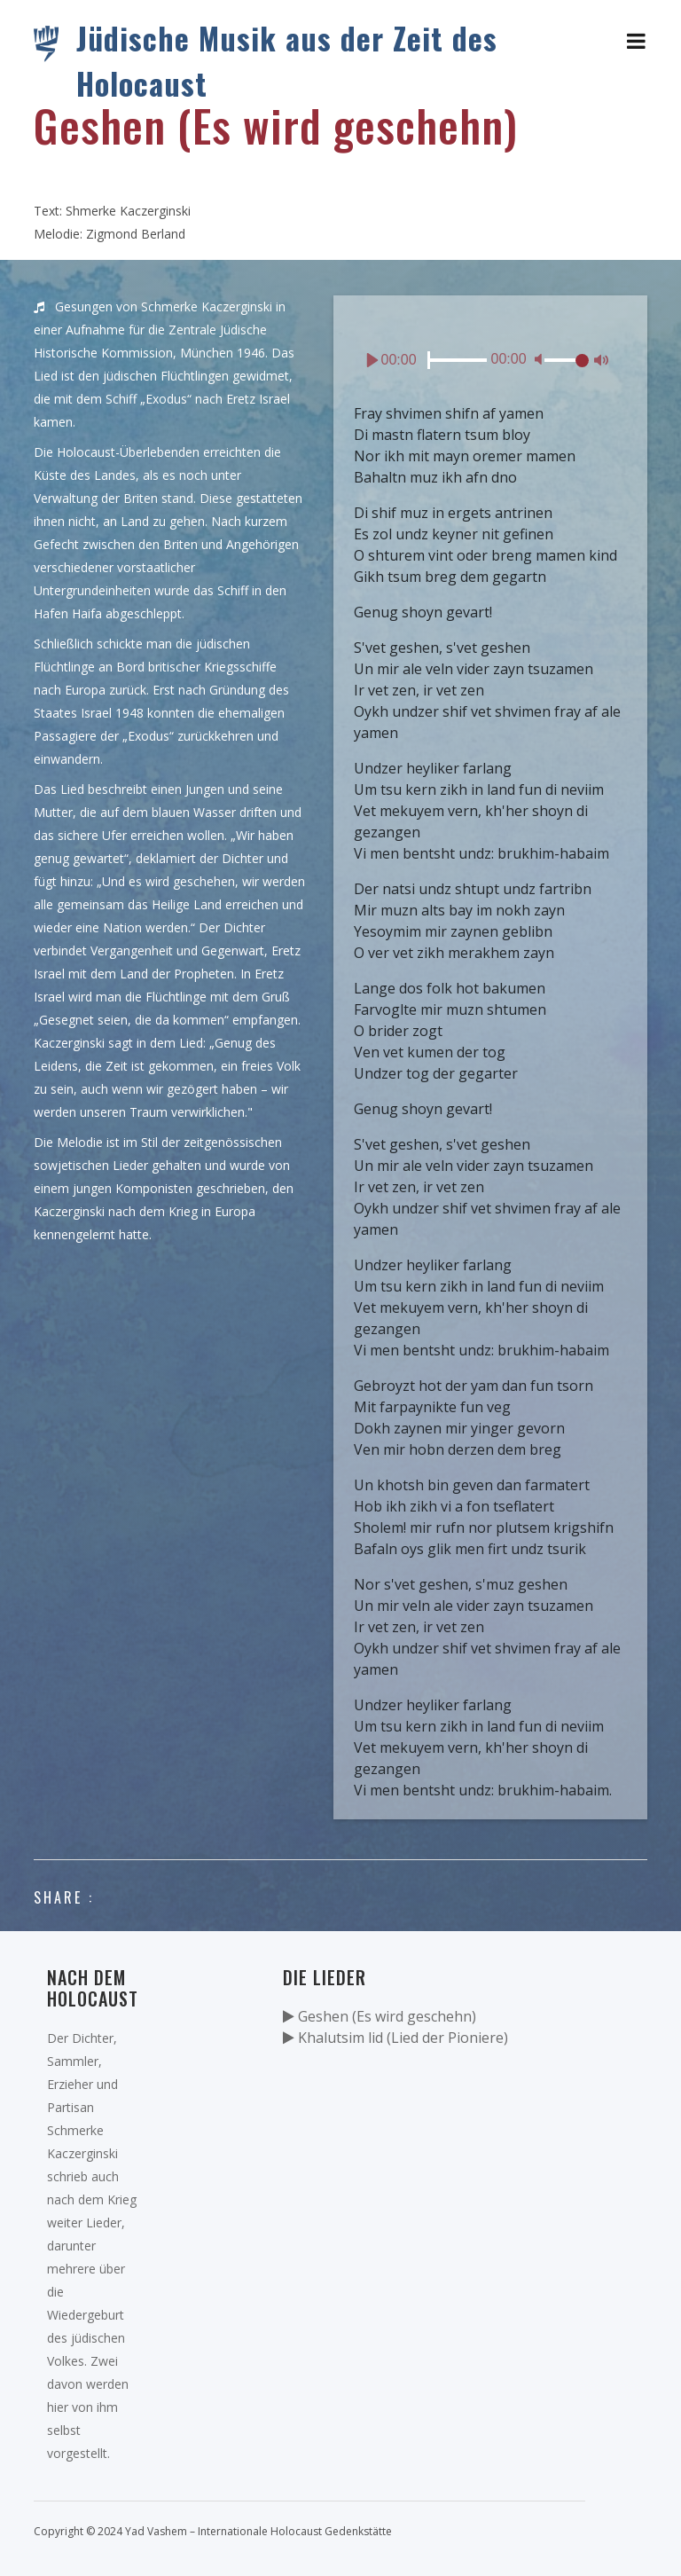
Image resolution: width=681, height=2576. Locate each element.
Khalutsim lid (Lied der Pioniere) (395, 2037)
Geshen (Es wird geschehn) (379, 2016)
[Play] (372, 360)
